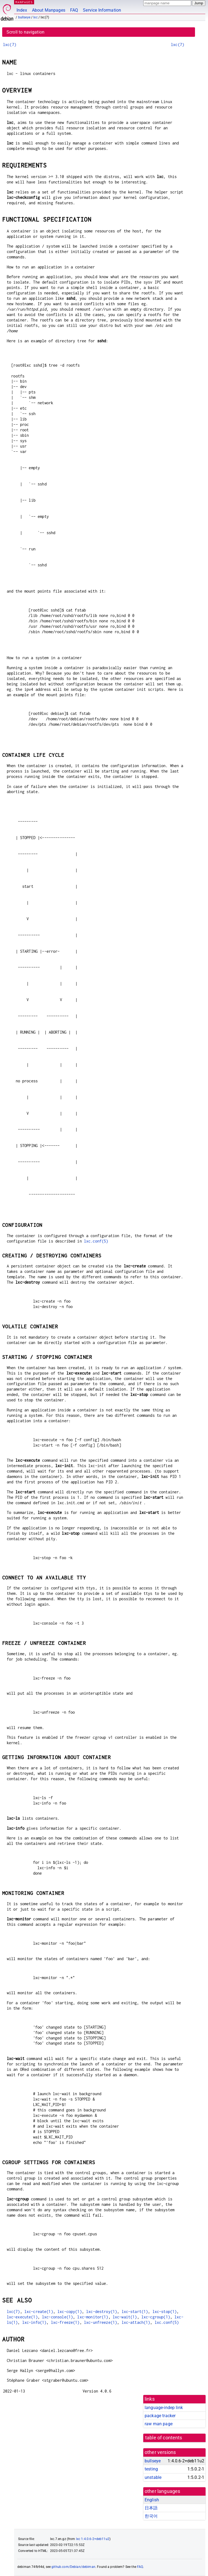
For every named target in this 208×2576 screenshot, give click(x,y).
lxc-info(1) (34, 2322)
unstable (153, 2477)
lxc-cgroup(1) (155, 2317)
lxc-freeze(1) (65, 2322)
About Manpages (48, 10)
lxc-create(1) (38, 2311)
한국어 (151, 2516)
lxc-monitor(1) (92, 2317)
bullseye (24, 17)
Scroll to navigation (25, 32)
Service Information (102, 10)
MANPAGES (24, 2)
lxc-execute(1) (22, 2317)
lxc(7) (9, 44)
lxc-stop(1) (164, 2311)
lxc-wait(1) (125, 2317)
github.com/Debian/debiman (73, 2567)
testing (151, 2469)
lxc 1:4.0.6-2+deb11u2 (92, 2539)
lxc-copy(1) (69, 2311)
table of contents (163, 2437)
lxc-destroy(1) (101, 2311)
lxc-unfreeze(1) (100, 2322)
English (152, 2499)
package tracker (160, 2415)
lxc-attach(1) (136, 2322)
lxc (35, 17)
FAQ (74, 10)
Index (22, 10)
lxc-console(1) (57, 2317)
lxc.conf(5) (96, 1241)
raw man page (159, 2423)
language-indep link (164, 2407)
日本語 (151, 2508)
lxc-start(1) (135, 2311)
